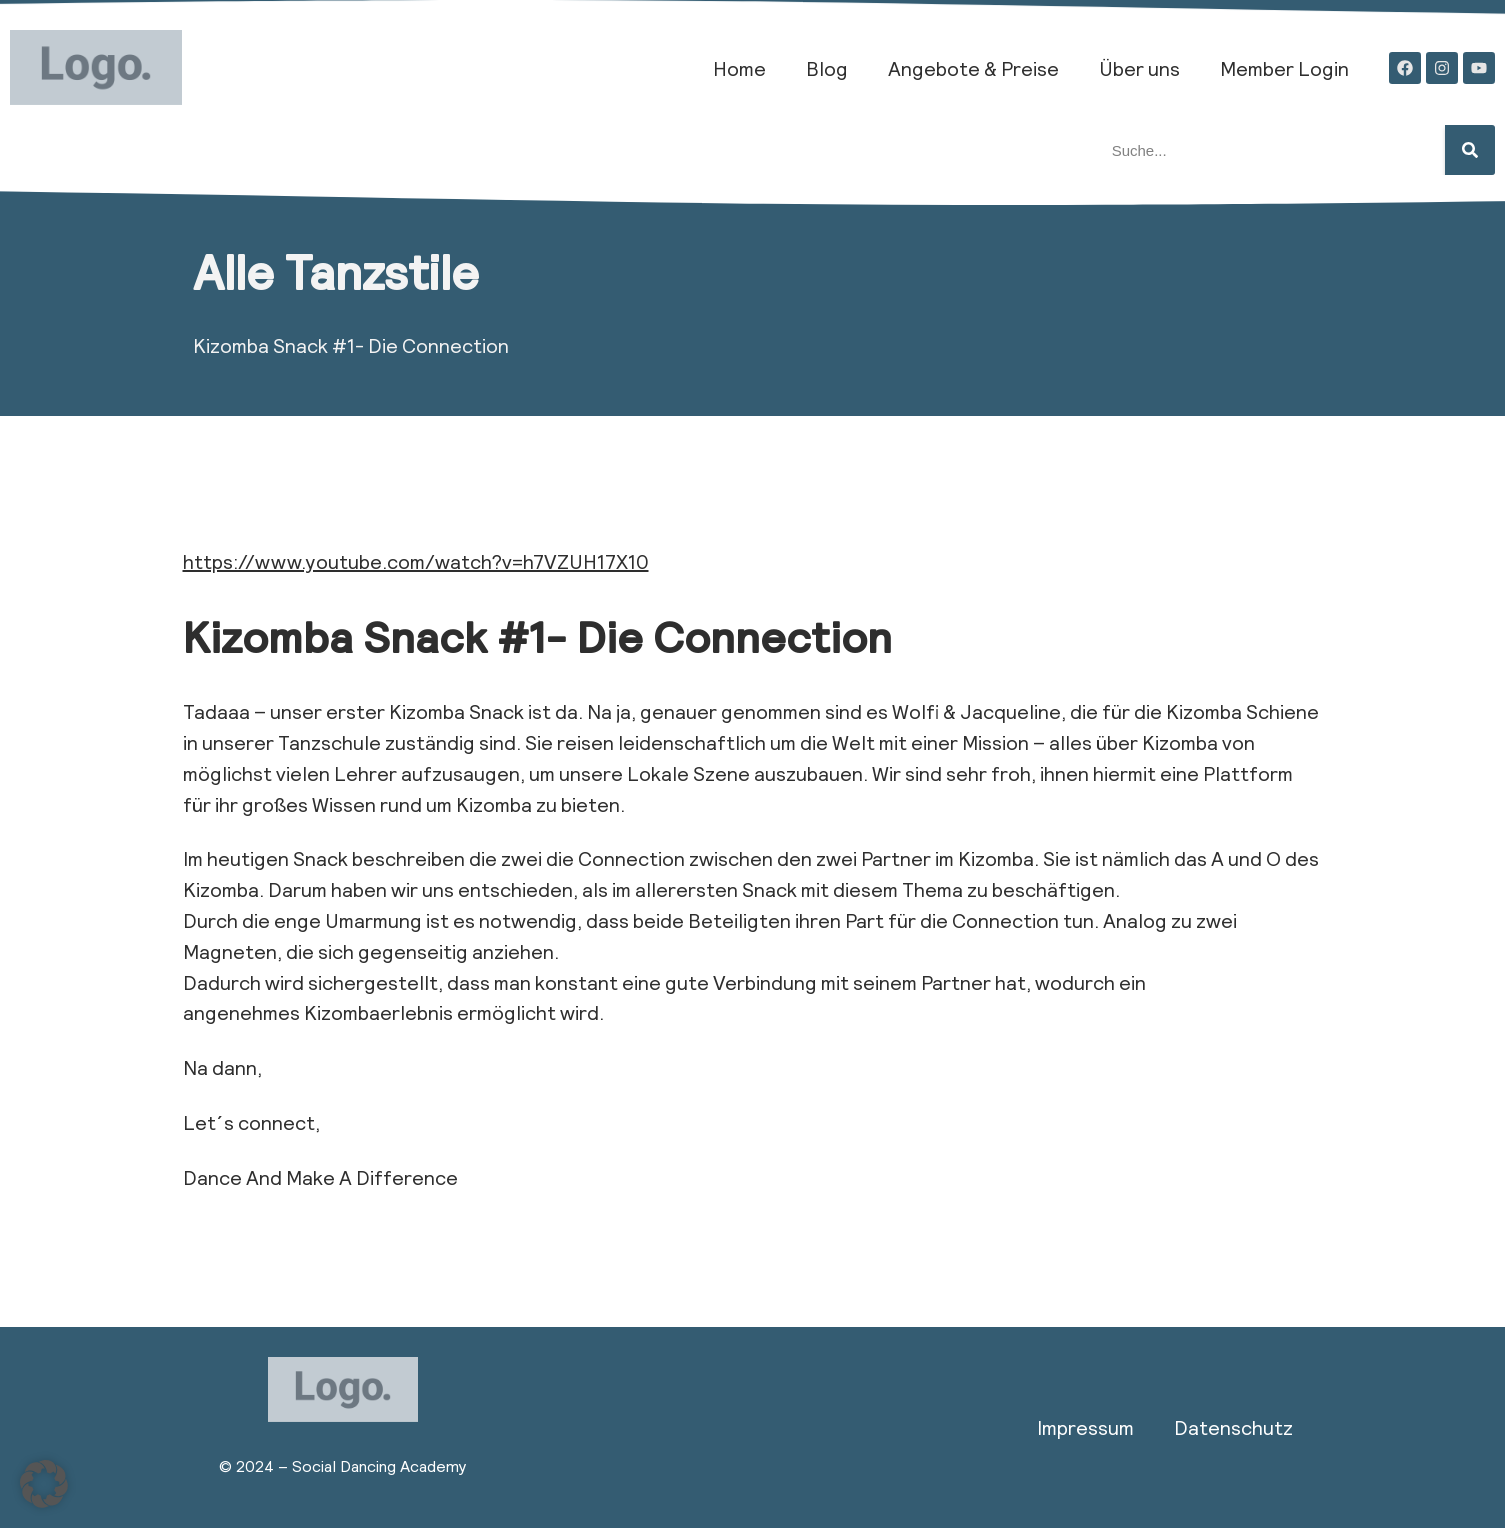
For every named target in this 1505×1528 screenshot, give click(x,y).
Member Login (1284, 68)
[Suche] (1470, 150)
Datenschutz (1233, 1427)
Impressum (1085, 1427)
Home (739, 68)
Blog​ (827, 68)
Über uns (1139, 68)
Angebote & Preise (973, 68)
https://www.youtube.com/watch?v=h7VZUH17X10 (416, 561)
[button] (44, 1484)
